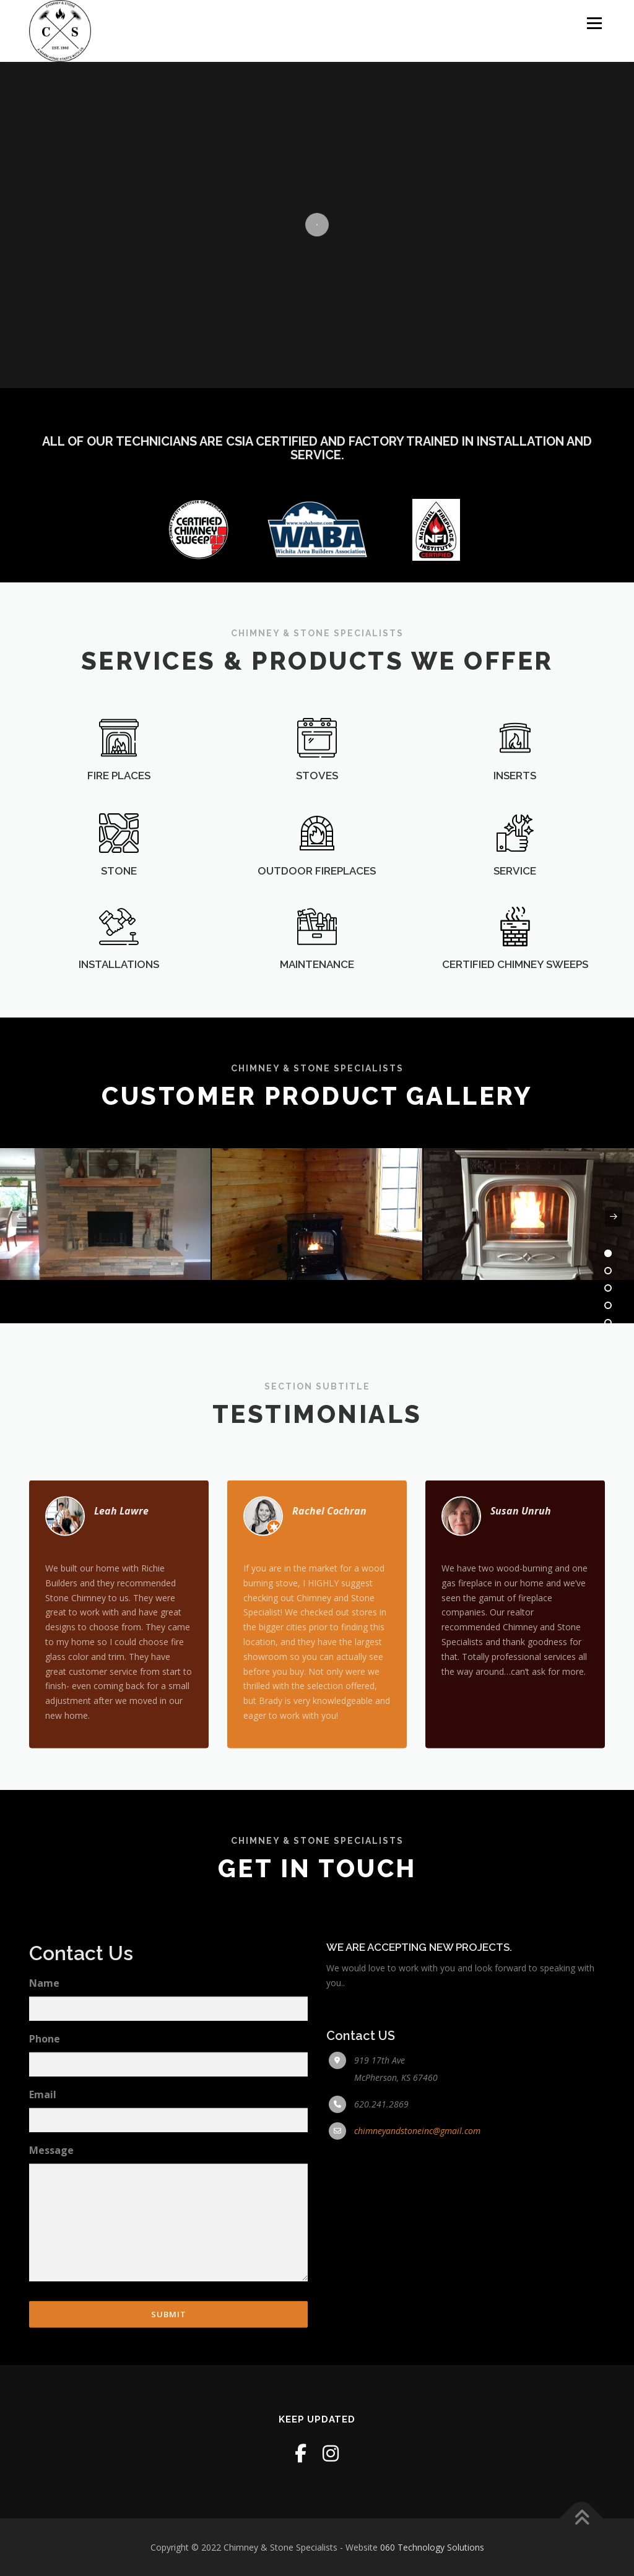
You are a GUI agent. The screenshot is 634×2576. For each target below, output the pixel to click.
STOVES (317, 823)
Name (44, 2184)
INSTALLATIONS (119, 1000)
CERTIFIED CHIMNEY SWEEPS (515, 1000)
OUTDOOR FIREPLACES (317, 918)
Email (42, 2296)
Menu (594, 23)
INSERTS (514, 823)
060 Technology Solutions (432, 2547)
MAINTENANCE (317, 1000)
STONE (119, 918)
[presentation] (20, 1217)
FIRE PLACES (118, 823)
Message (51, 2352)
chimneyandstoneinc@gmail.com (417, 2332)
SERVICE (514, 918)
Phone (44, 2240)
